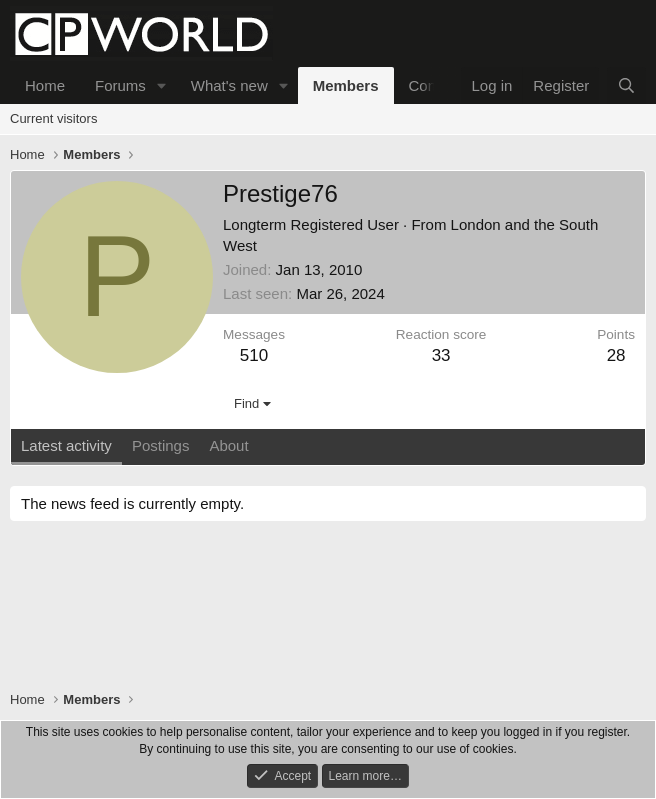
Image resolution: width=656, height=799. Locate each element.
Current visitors (53, 118)
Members (346, 85)
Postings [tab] (161, 445)
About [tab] (228, 445)
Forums (120, 85)
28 (616, 355)
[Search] (626, 85)
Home (45, 85)
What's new (229, 85)
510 (254, 355)
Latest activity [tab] (66, 445)
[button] (162, 85)
